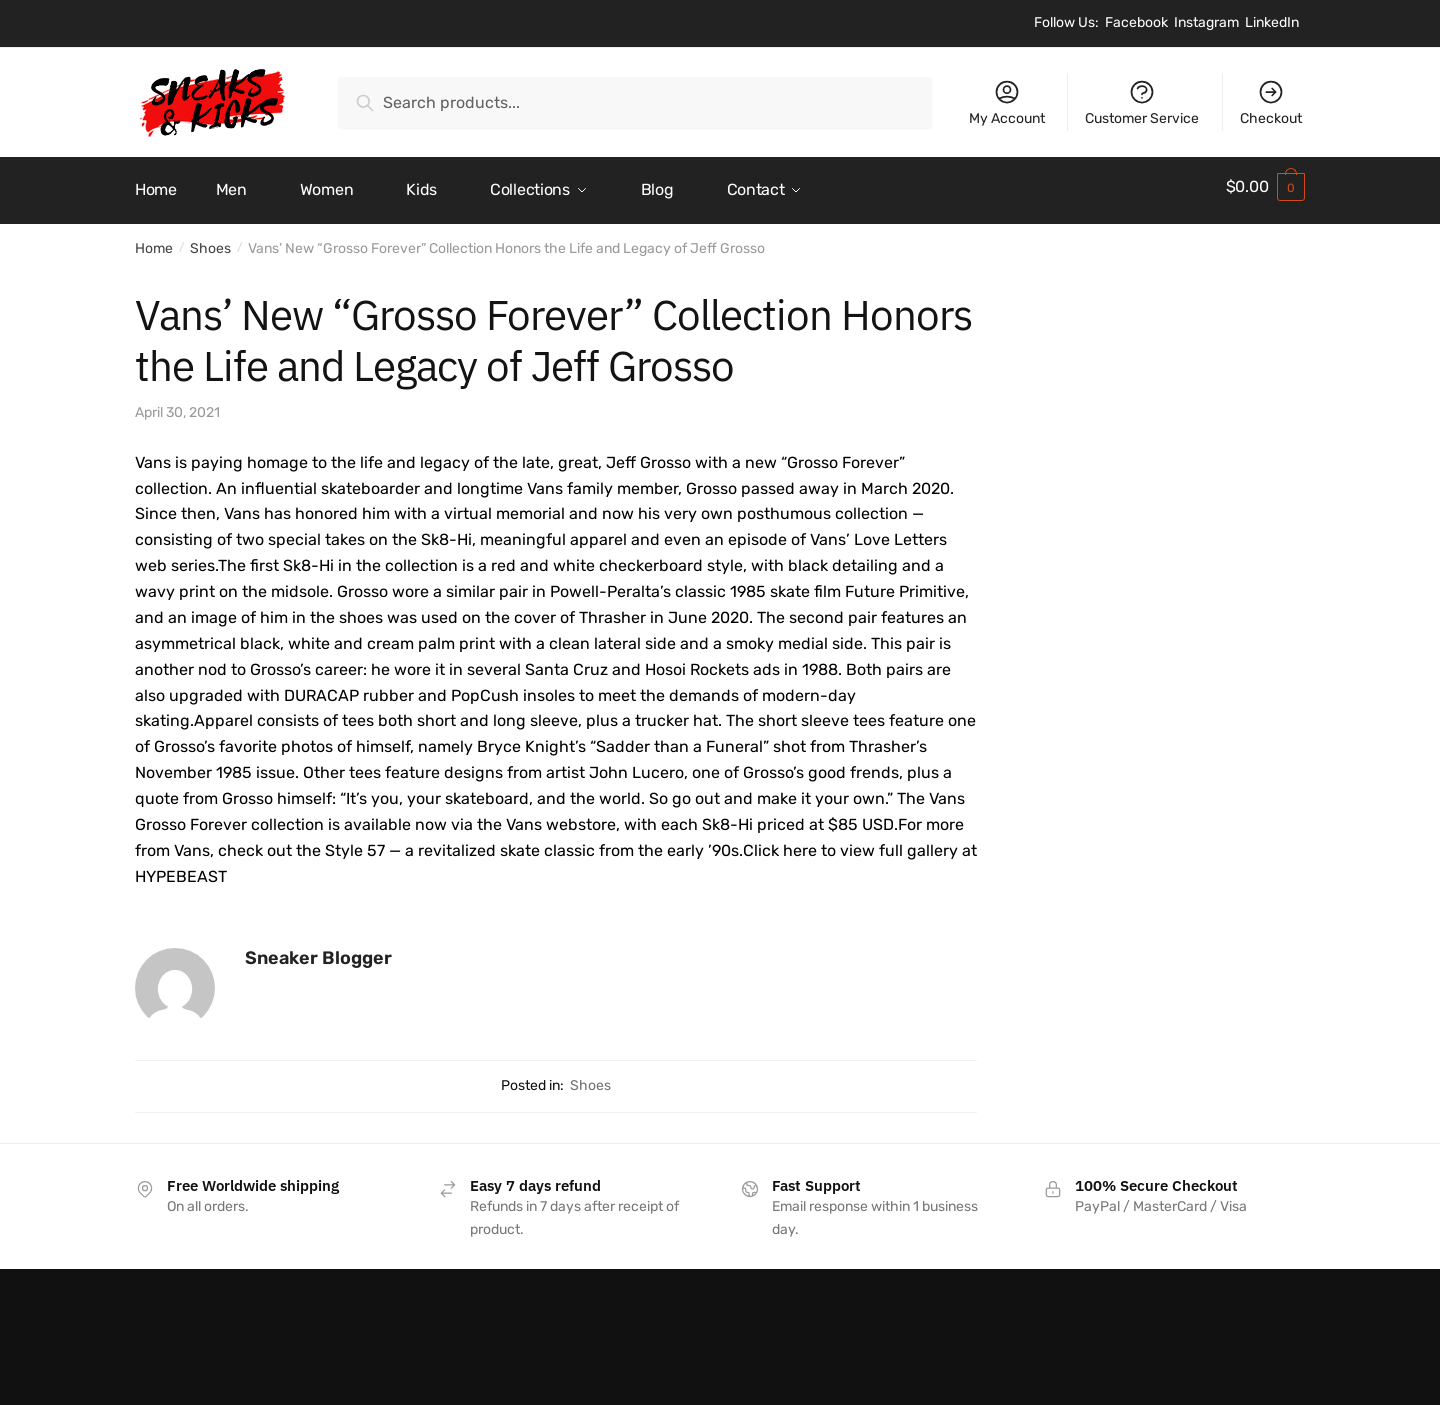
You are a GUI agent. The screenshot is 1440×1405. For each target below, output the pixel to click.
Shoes (210, 241)
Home (154, 241)
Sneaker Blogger (318, 951)
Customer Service (1142, 102)
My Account (1007, 102)
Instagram (1206, 22)
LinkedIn (1272, 22)
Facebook (1136, 22)
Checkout (1271, 102)
